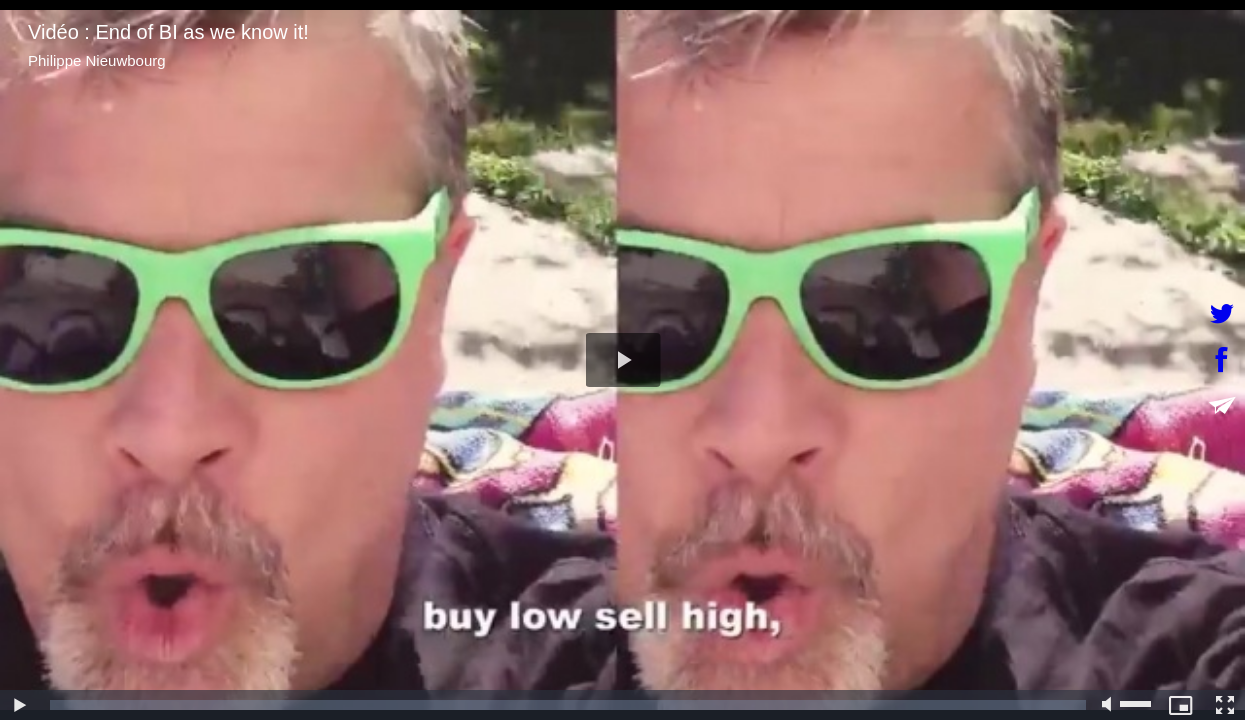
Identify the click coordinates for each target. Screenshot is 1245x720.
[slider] (568, 705)
